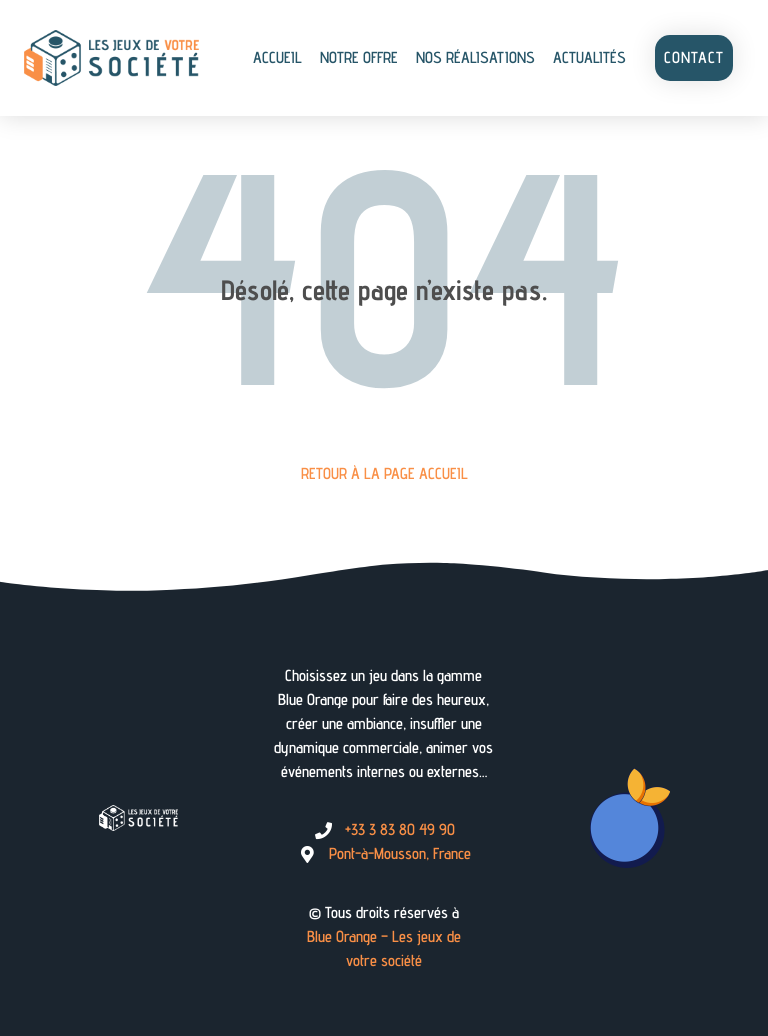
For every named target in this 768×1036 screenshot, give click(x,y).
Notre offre (359, 57)
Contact (694, 57)
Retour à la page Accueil (384, 473)
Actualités (589, 57)
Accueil (277, 57)
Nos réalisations (475, 57)
